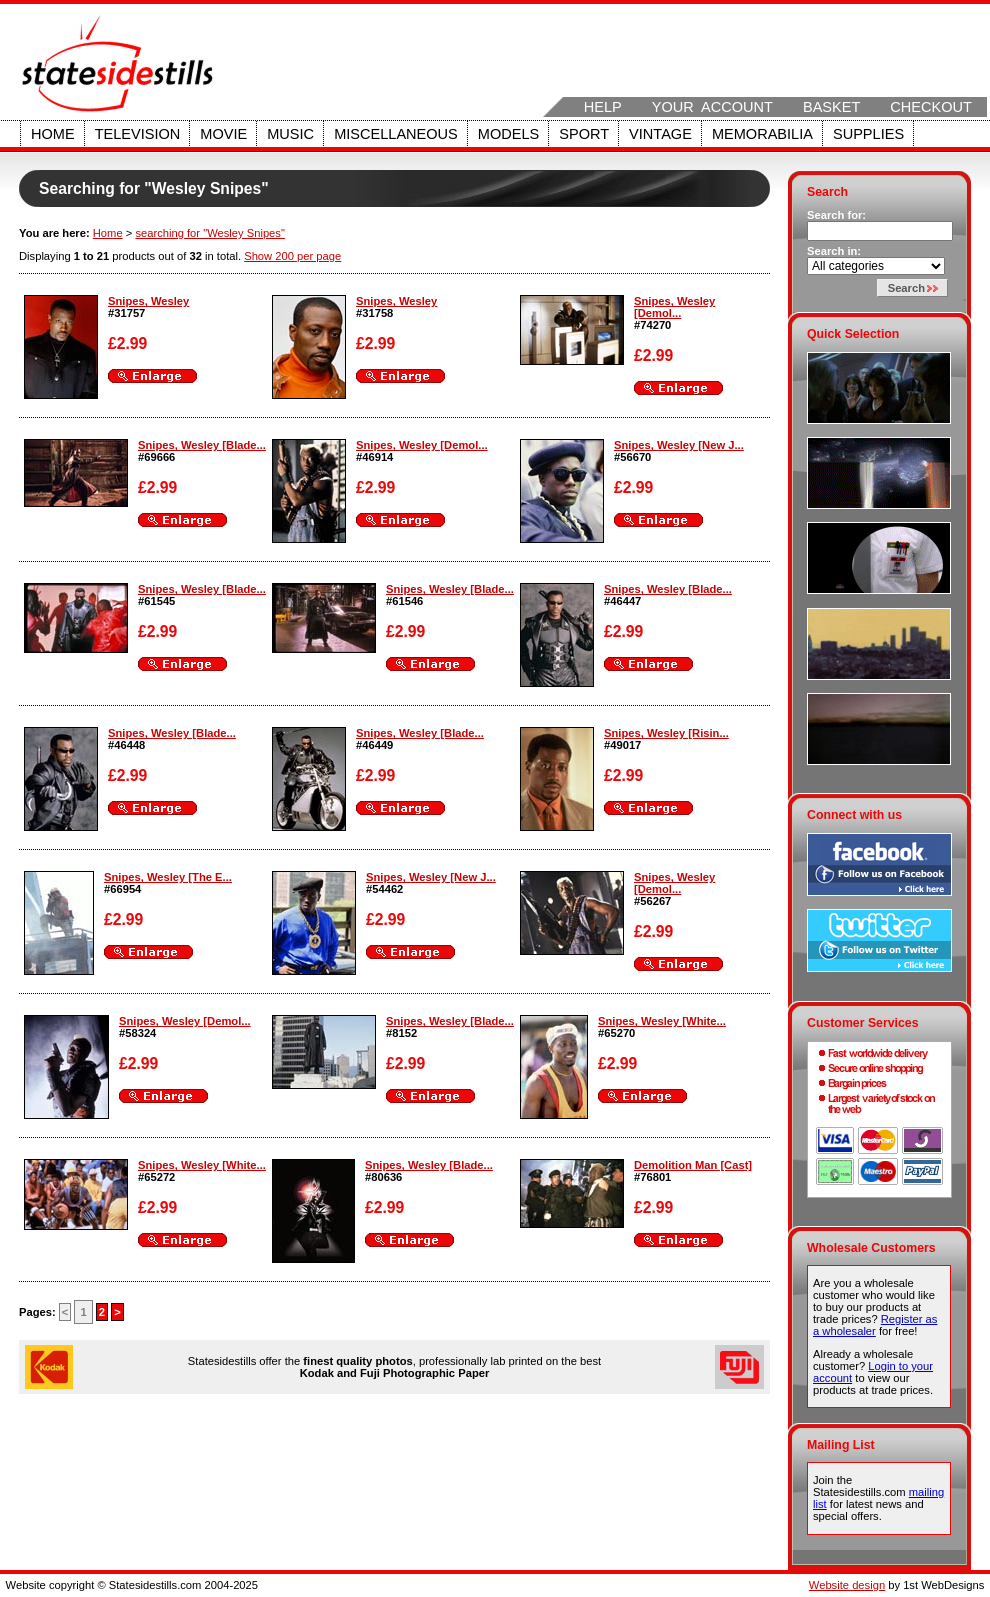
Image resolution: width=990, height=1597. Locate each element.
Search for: (836, 215)
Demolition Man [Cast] (693, 1165)
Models (508, 134)
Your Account (712, 107)
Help (603, 107)
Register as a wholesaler (875, 1325)
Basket (831, 107)
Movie (223, 134)
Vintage (660, 134)
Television (138, 134)
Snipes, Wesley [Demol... (674, 307)
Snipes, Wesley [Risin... (666, 733)
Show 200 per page (292, 256)
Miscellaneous (396, 134)
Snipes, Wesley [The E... (168, 877)
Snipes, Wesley (148, 301)
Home (53, 134)
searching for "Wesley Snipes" (210, 233)
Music (290, 134)
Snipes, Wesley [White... (662, 1021)
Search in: (834, 251)
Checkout (931, 107)
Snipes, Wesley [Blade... (202, 445)
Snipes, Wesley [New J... (679, 445)
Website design (847, 1585)
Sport (584, 134)
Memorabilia (762, 134)
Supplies (868, 134)
